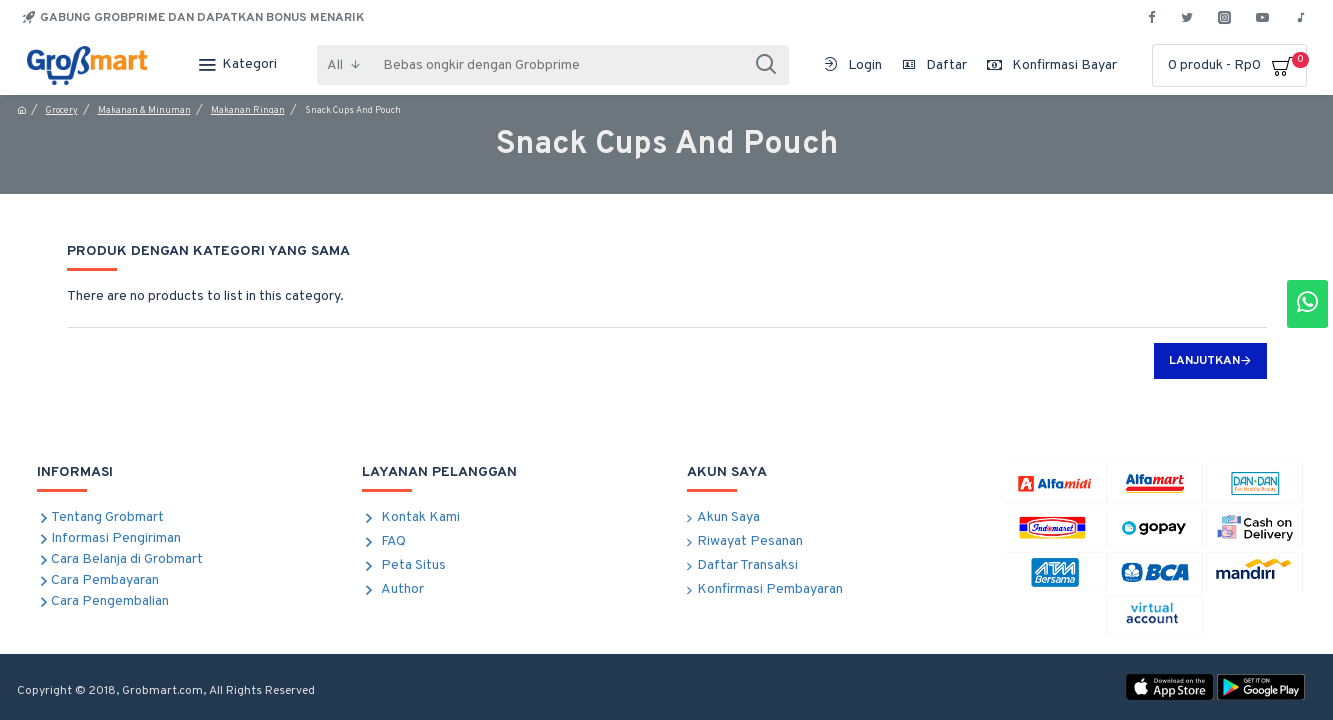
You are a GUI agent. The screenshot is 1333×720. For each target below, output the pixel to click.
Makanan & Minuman (144, 110)
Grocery (62, 110)
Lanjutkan (1204, 361)
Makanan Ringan (248, 110)
